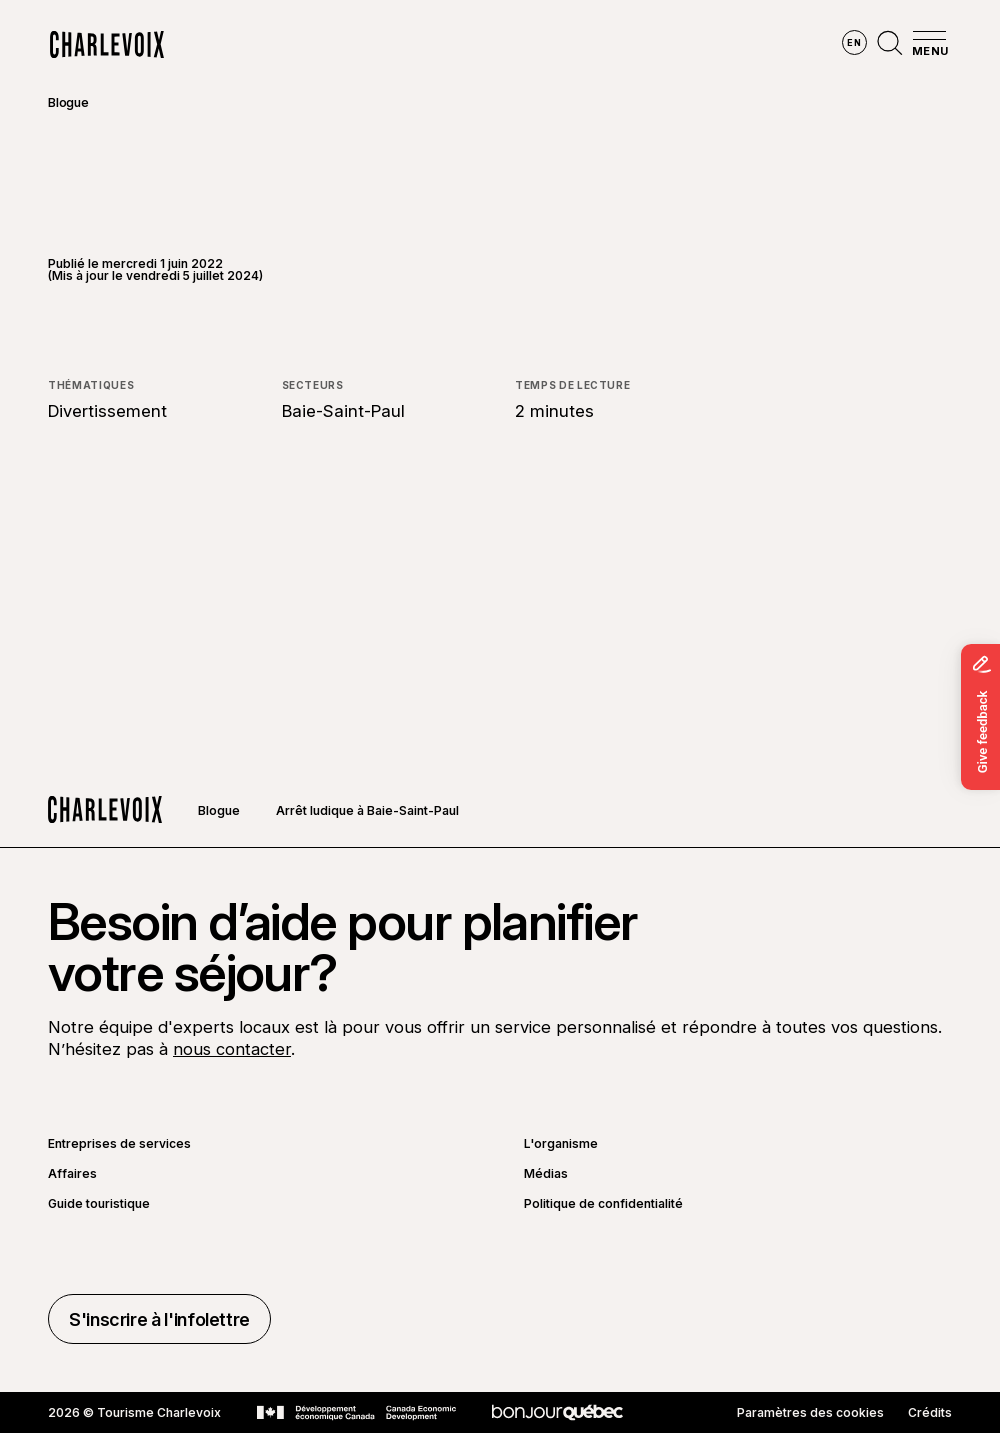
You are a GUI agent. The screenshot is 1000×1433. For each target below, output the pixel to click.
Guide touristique (99, 1204)
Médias (546, 1174)
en (854, 42)
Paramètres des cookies (810, 1413)
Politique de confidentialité (603, 1204)
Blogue (68, 102)
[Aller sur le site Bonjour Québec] (557, 1412)
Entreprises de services (119, 1144)
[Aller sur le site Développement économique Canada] (356, 1413)
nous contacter (232, 1049)
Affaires (72, 1174)
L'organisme (561, 1144)
